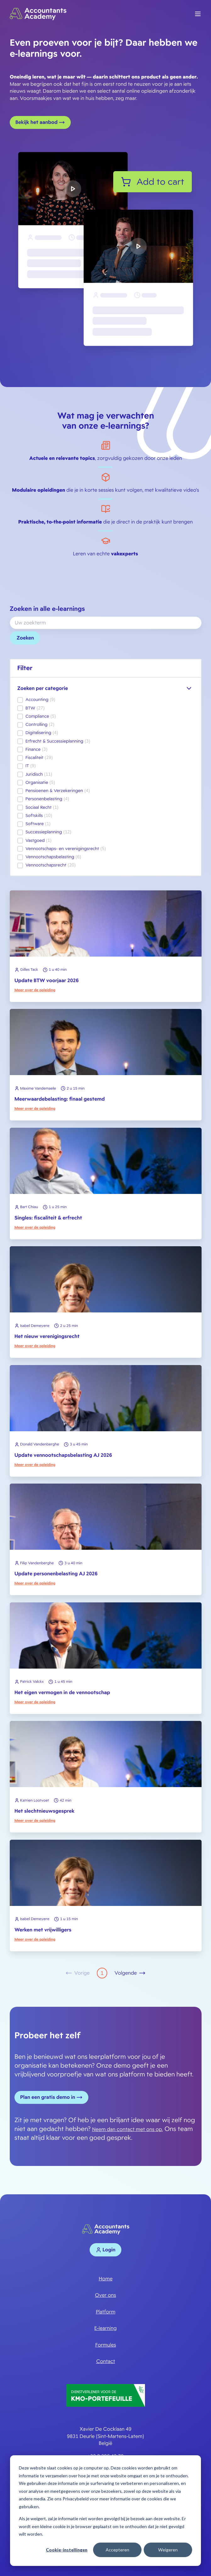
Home (106, 2279)
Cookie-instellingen (66, 2549)
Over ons (105, 2295)
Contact (105, 2361)
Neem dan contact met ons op (127, 2129)
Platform (105, 2312)
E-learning (105, 2328)
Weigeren (168, 2549)
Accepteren (117, 2549)
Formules (105, 2345)
